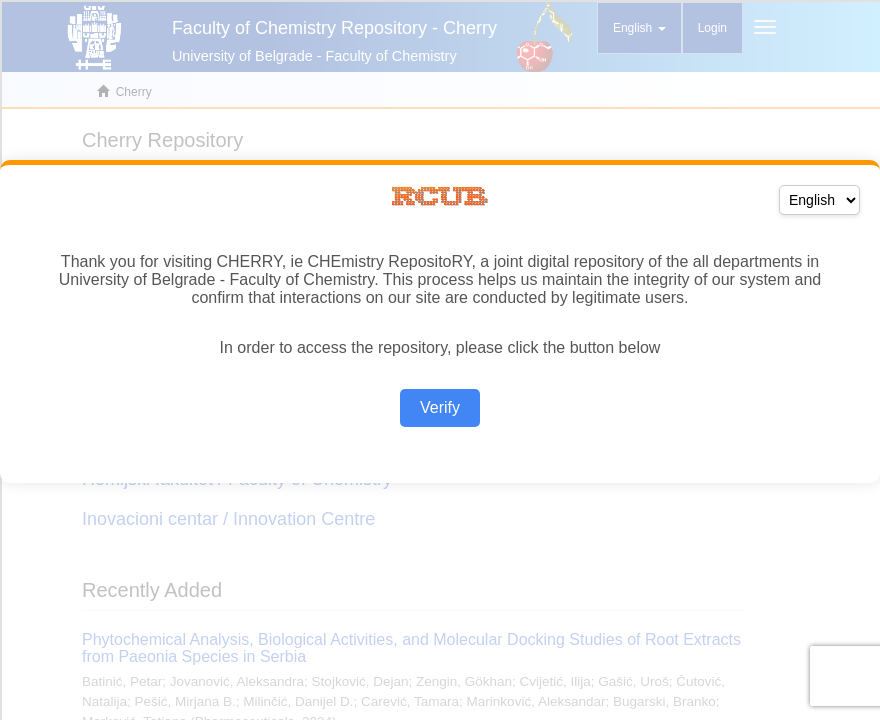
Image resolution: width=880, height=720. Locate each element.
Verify (440, 407)
